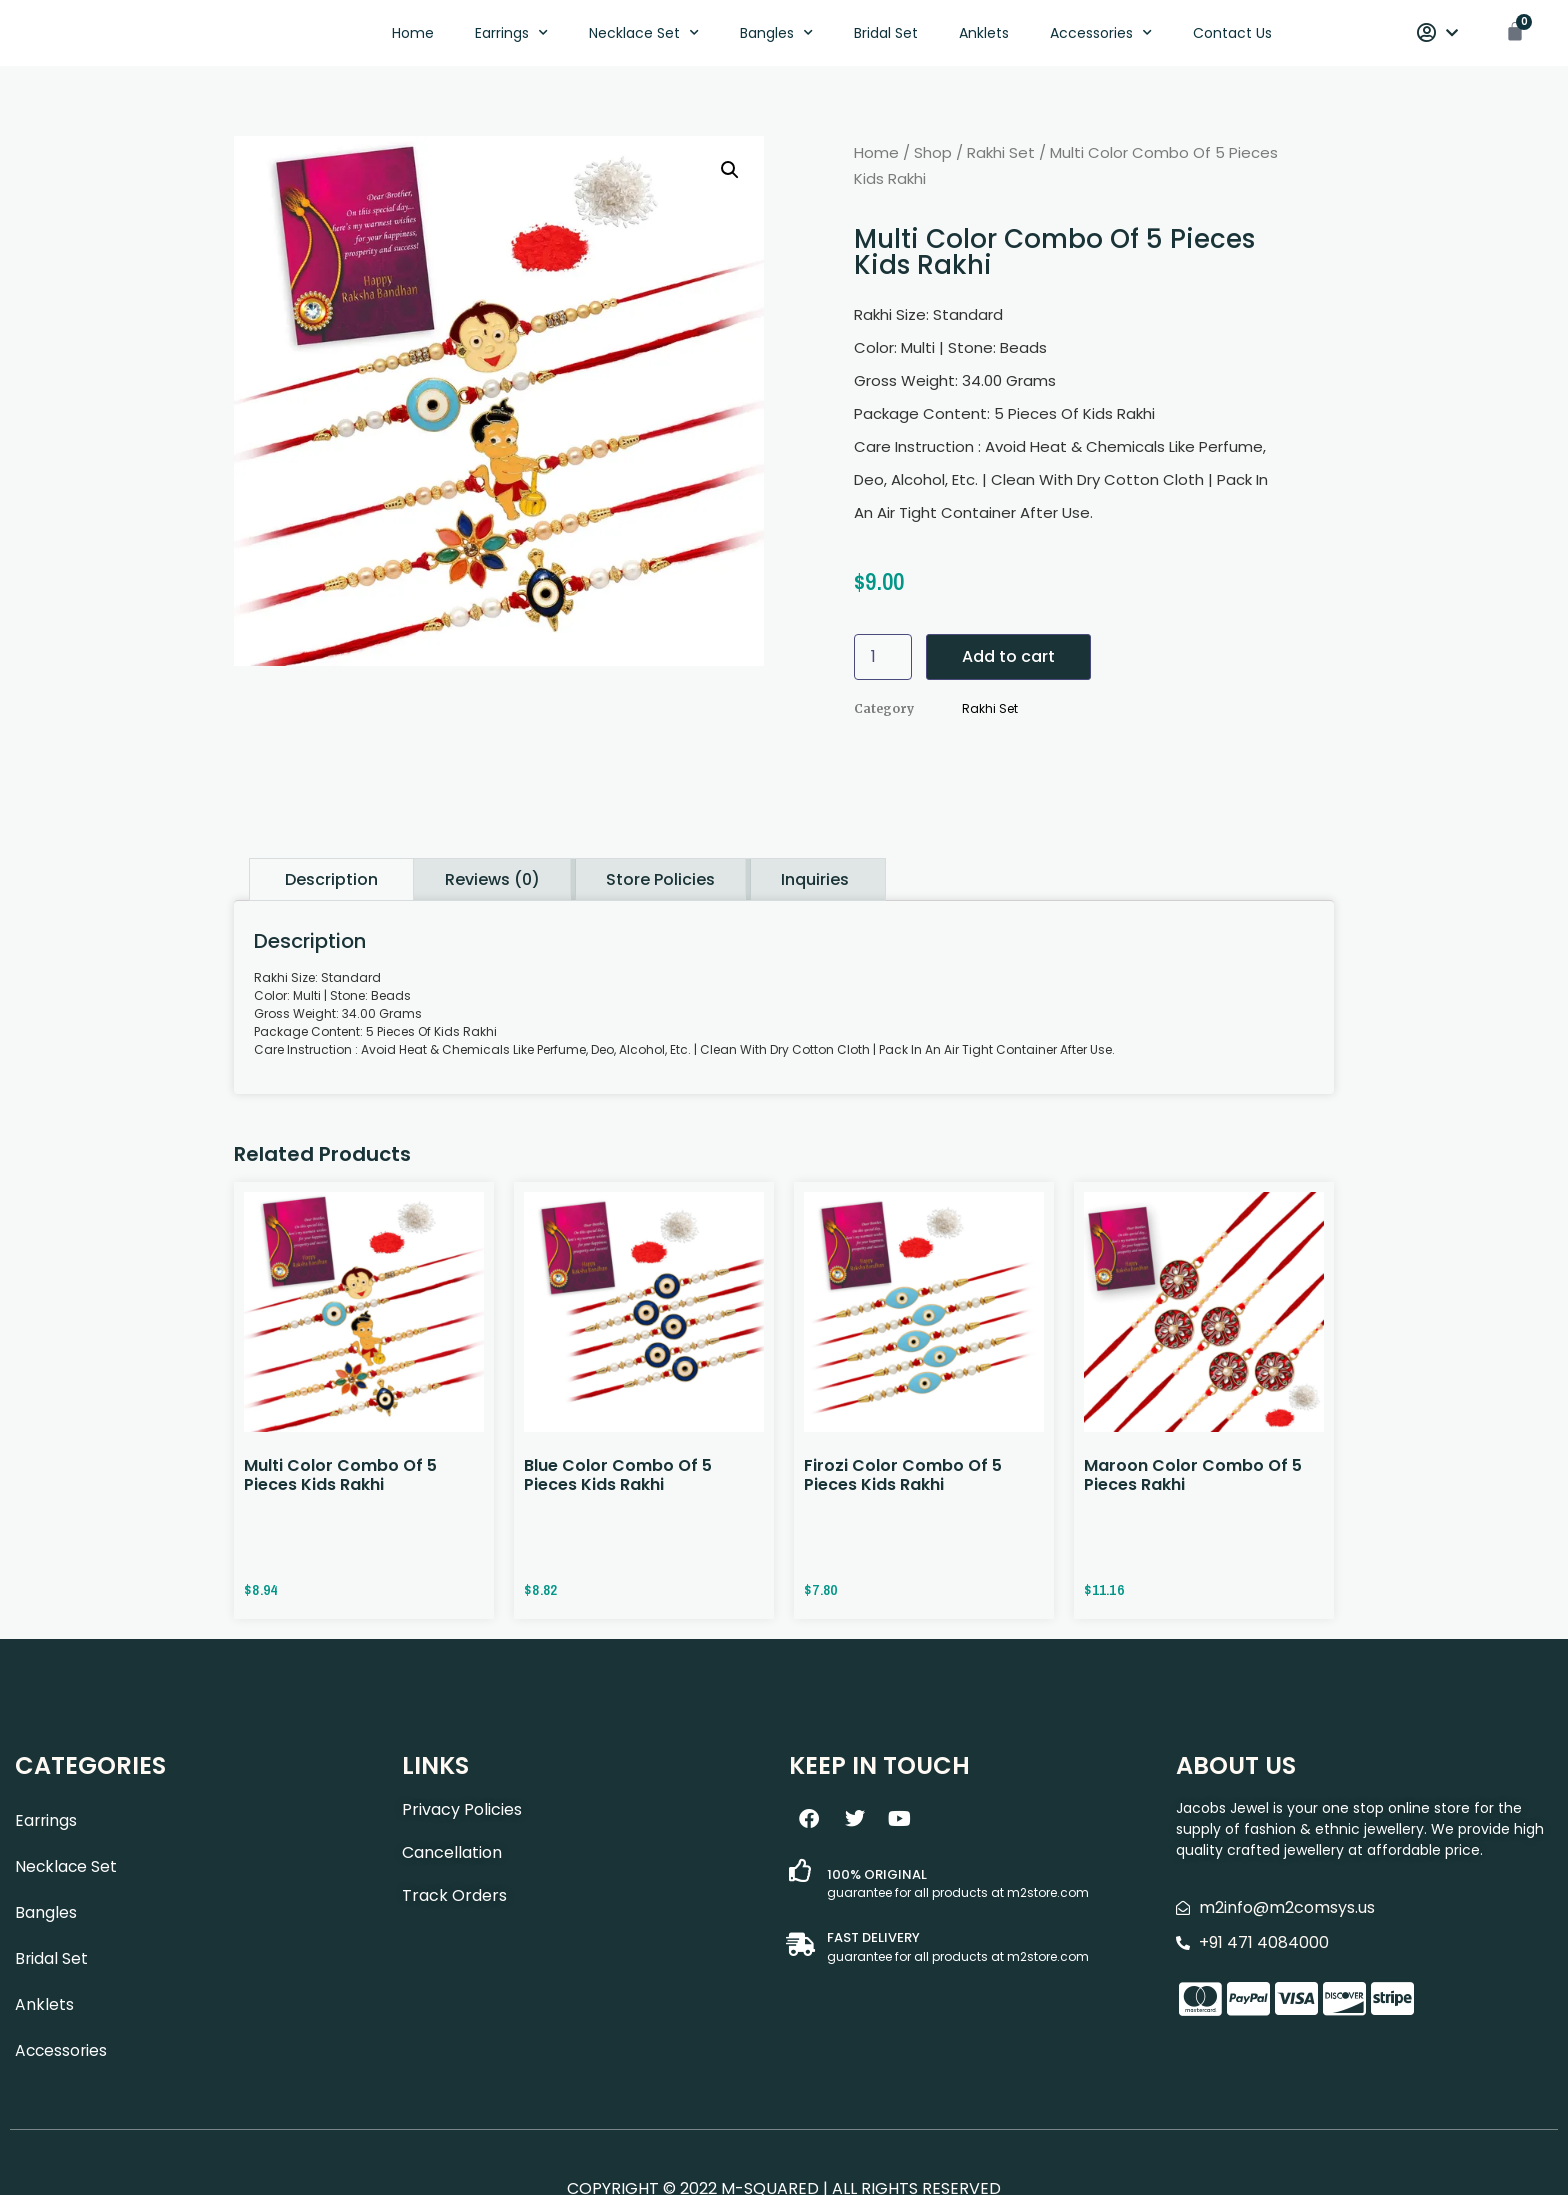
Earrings (511, 36)
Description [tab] (331, 884)
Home (413, 36)
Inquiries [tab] (815, 884)
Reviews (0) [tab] (492, 884)
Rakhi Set (1001, 158)
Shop (933, 158)
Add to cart (1008, 662)
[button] (730, 176)
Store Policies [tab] (660, 884)
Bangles (776, 36)
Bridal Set (886, 36)
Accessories (1101, 36)
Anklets (984, 36)
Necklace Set (644, 36)
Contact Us (1232, 36)
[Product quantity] (883, 663)
